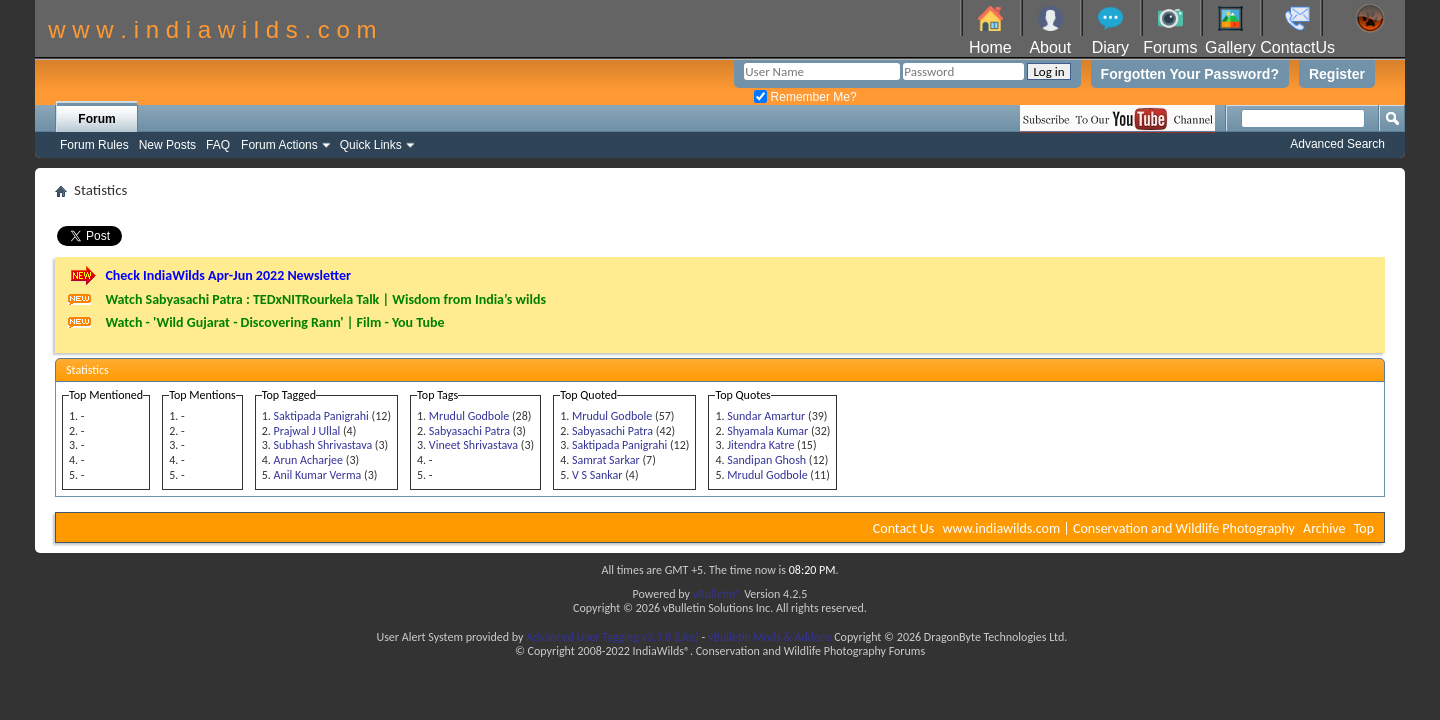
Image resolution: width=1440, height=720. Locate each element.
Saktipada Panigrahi (321, 416)
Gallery (1230, 47)
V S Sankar (597, 475)
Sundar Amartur (766, 416)
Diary (1110, 47)
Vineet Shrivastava (473, 445)
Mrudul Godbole (469, 416)
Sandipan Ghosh (766, 460)
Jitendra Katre (760, 445)
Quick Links (371, 145)
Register (1337, 74)
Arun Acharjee (309, 460)
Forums (1170, 47)
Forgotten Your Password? (1190, 74)
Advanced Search (1337, 144)
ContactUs (1297, 47)
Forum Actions (279, 145)
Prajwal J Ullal (307, 431)
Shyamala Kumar (767, 431)
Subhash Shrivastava (323, 445)
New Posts (167, 145)
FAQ (218, 145)
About (1050, 47)
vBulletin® (717, 594)
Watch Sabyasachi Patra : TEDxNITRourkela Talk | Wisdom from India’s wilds (325, 299)
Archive (1324, 528)
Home (990, 47)
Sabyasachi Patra (469, 431)
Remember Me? (805, 97)
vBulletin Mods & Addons (769, 637)
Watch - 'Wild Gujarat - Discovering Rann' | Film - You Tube (274, 322)
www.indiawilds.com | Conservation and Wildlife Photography (1119, 528)
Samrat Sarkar (606, 460)
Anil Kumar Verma (318, 475)
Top (1364, 528)
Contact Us (904, 528)
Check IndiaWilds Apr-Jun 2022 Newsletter (228, 275)
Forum (96, 119)
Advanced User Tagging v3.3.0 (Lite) (612, 637)
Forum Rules (94, 145)
